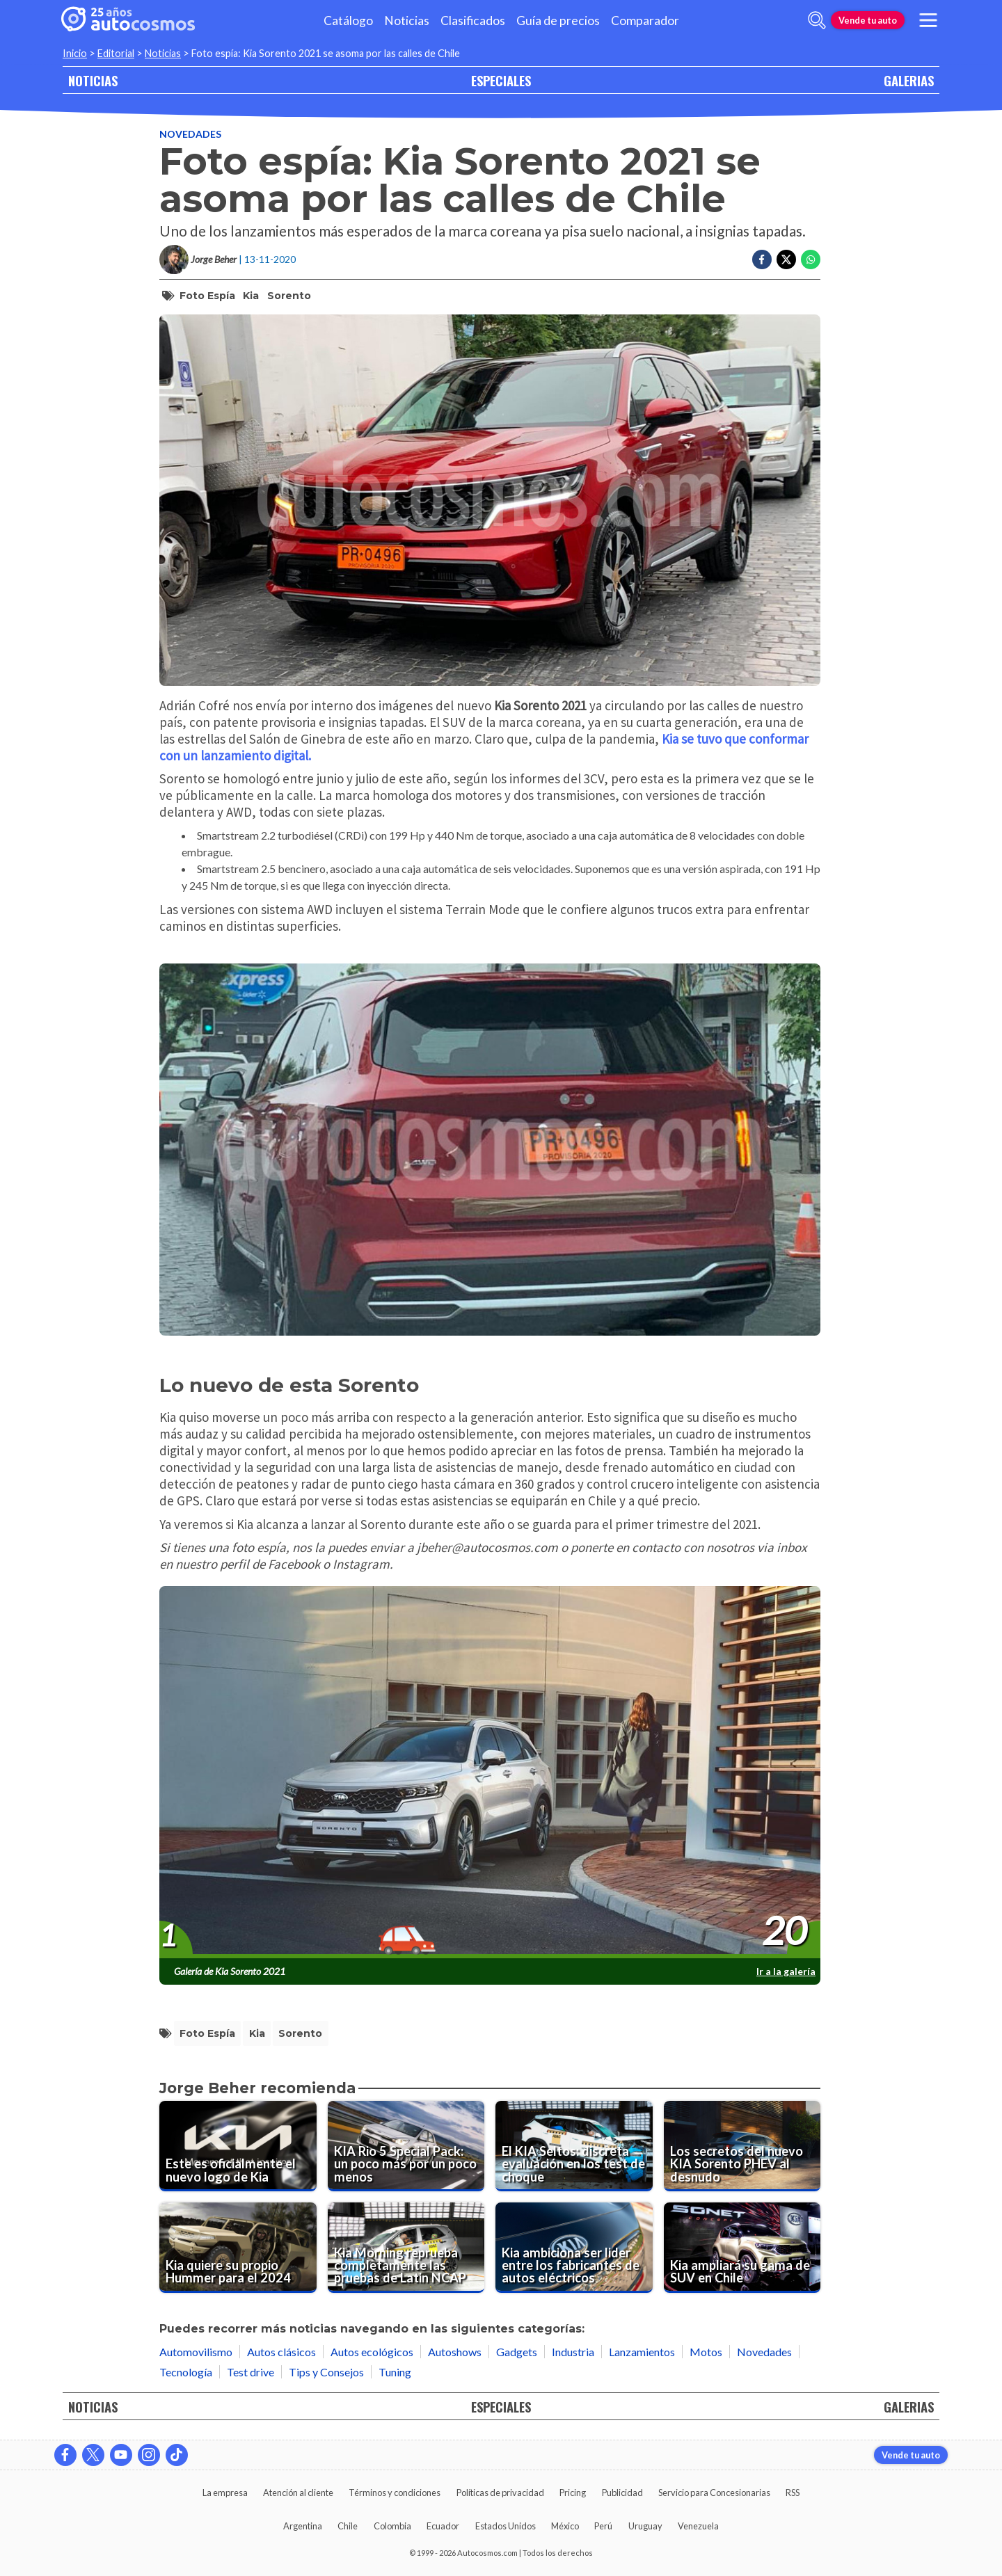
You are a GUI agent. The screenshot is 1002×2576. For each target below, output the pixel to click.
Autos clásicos (281, 2351)
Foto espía (207, 295)
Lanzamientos (642, 2351)
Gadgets (516, 2351)
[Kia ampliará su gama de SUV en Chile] (742, 2247)
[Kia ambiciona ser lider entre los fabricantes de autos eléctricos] (574, 2247)
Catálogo (348, 20)
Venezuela (698, 2525)
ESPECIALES (501, 80)
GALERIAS (909, 80)
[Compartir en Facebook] (762, 259)
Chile (347, 2525)
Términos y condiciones (394, 2492)
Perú (603, 2525)
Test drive (250, 2371)
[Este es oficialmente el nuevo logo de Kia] (238, 2146)
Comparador (645, 20)
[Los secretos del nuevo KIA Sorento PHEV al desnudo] (742, 2146)
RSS (793, 2492)
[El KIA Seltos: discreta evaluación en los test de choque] (574, 2146)
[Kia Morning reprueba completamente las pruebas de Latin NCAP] (406, 2247)
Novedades (190, 134)
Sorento (289, 295)
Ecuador (443, 2525)
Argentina (302, 2525)
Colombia (392, 2525)
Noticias (406, 20)
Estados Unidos (505, 2525)
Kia (251, 295)
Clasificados (472, 20)
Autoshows (455, 2351)
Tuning (395, 2371)
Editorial (115, 53)
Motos (706, 2351)
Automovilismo (195, 2351)
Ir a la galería (786, 1971)
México (565, 2525)
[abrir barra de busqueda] (817, 20)
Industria (573, 2351)
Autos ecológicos (372, 2351)
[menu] (928, 20)
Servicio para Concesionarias (714, 2492)
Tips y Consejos (326, 2371)
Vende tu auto (867, 20)
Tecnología (185, 2371)
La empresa (225, 2492)
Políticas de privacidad (500, 2492)
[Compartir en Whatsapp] (810, 259)
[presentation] (489, 1772)
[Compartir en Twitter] (786, 259)
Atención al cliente (298, 2492)
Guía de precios (558, 20)
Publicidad (622, 2492)
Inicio (75, 53)
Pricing (572, 2492)
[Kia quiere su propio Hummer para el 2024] (238, 2247)
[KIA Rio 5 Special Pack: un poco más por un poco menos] (406, 2146)
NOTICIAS (93, 80)
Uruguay (645, 2525)
